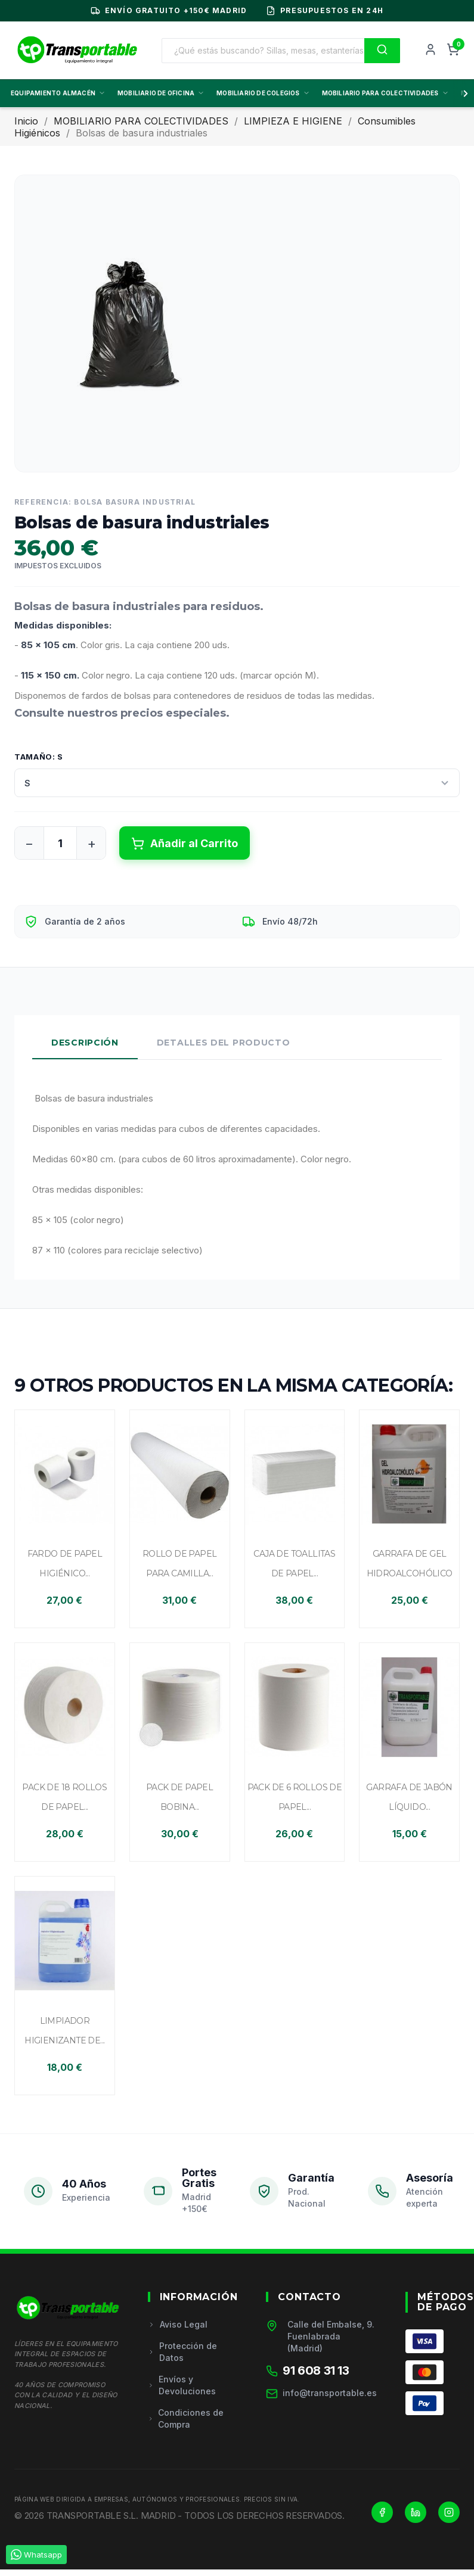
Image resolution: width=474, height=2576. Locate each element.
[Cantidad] (60, 843)
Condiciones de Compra (186, 2418)
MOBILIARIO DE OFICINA (161, 93)
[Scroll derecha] (463, 93)
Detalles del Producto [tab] (223, 1042)
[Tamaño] (237, 783)
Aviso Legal (177, 2324)
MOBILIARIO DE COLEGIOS (262, 93)
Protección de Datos (182, 2352)
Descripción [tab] (85, 1042)
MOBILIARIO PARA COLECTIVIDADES (385, 93)
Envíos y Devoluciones (182, 2385)
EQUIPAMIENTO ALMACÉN (58, 93)
